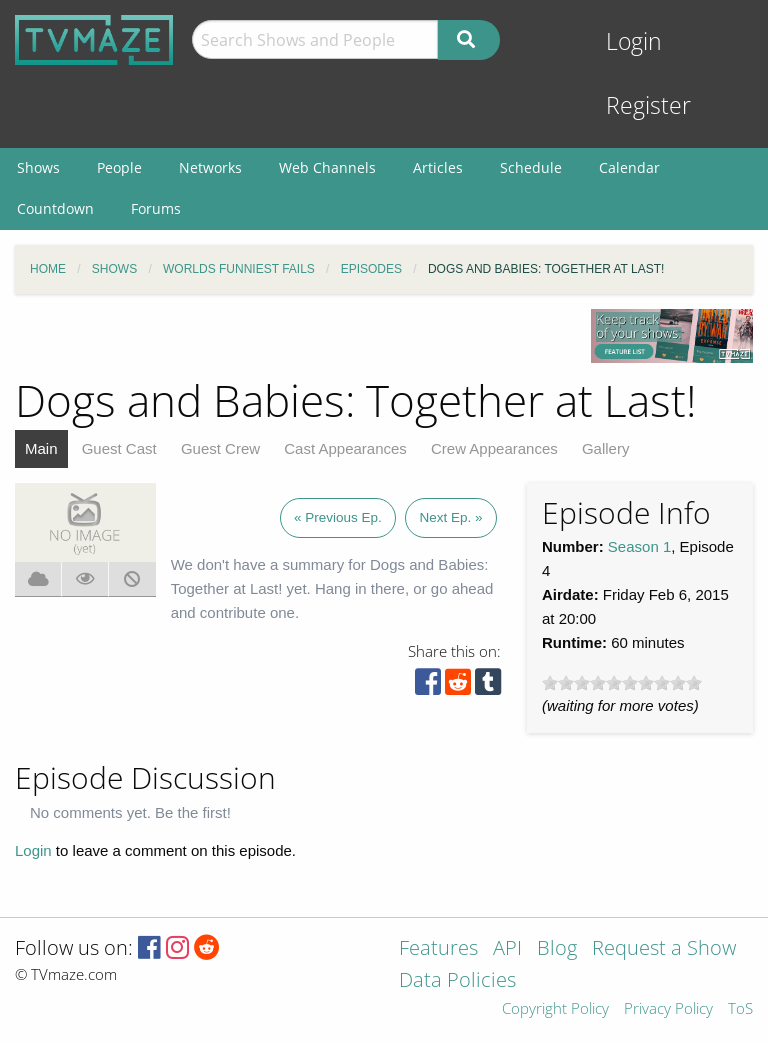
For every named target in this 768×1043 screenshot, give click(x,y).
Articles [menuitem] (438, 167)
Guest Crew (220, 448)
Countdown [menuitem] (55, 208)
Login (634, 41)
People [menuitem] (119, 167)
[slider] (622, 683)
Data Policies (457, 981)
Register (648, 105)
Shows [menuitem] (38, 167)
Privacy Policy (668, 1009)
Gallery (606, 448)
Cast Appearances (345, 448)
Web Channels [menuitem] (327, 167)
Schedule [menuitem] (531, 167)
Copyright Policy (555, 1009)
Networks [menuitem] (210, 167)
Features (438, 949)
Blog (557, 949)
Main (41, 448)
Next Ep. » (450, 517)
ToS (740, 1009)
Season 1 (639, 546)
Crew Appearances (494, 448)
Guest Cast (119, 448)
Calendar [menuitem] (629, 167)
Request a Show (664, 949)
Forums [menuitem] (156, 208)
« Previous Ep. (338, 517)
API (507, 949)
